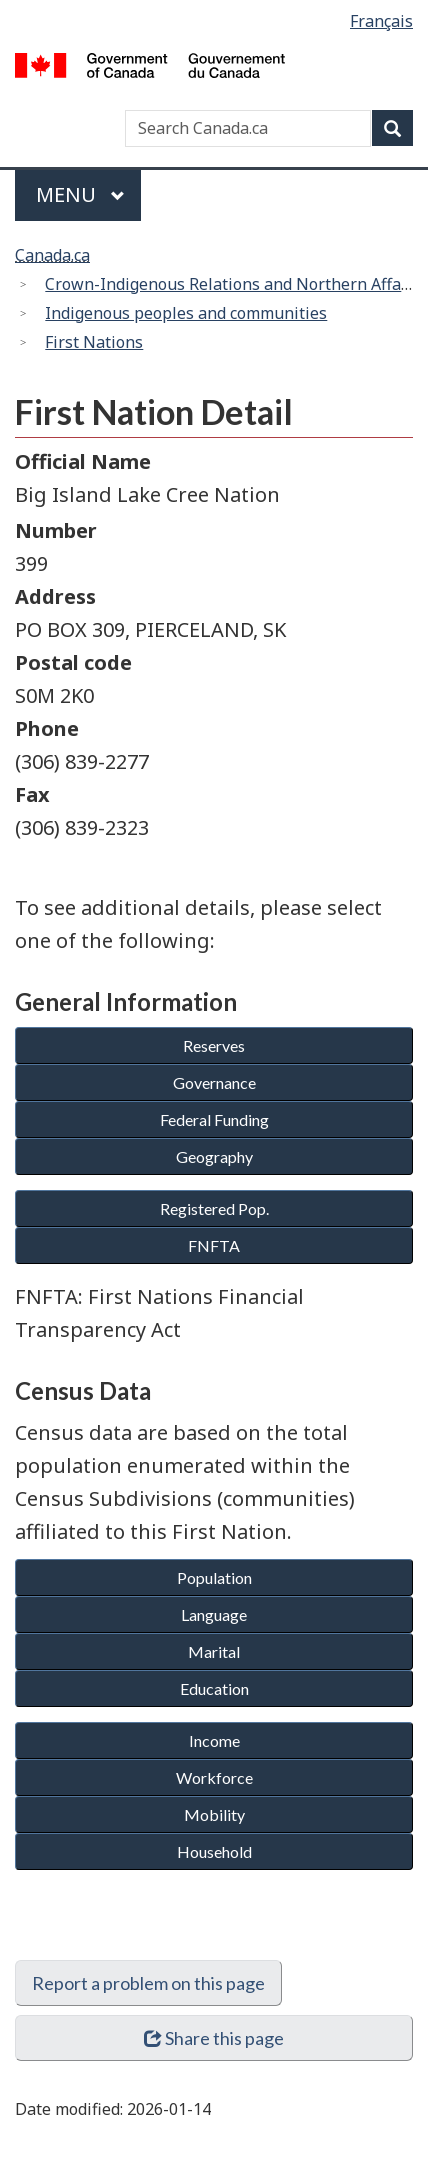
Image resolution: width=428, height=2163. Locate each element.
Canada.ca (52, 255)
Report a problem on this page (148, 1983)
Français (381, 21)
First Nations (94, 342)
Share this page (214, 2038)
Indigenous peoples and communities (186, 313)
